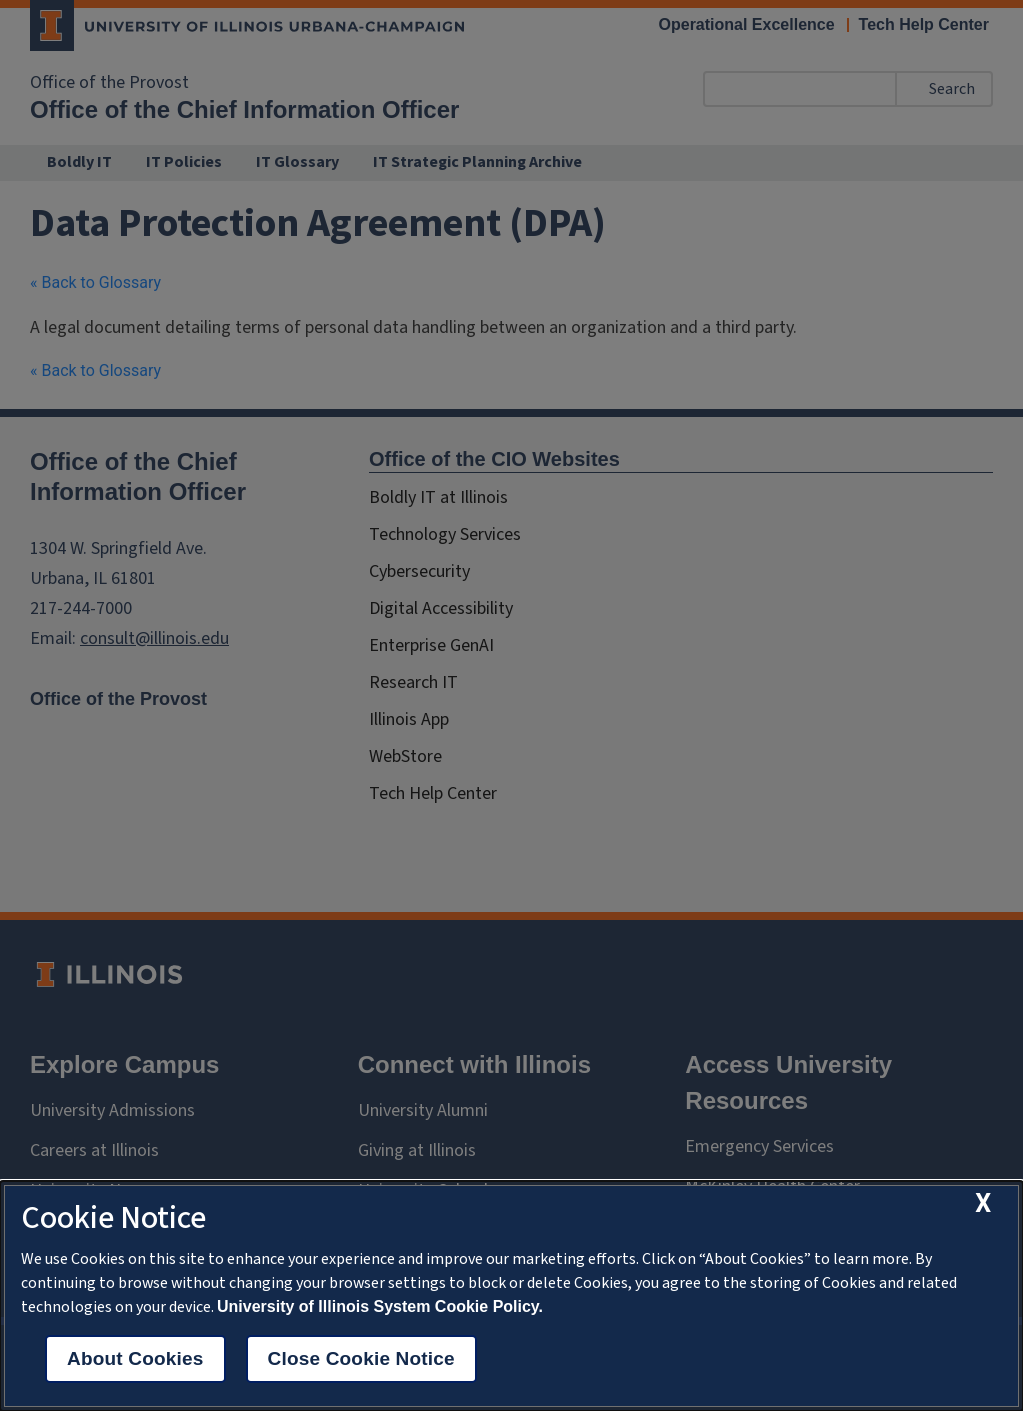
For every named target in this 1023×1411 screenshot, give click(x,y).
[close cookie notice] (983, 1203)
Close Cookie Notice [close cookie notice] (361, 1358)
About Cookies (135, 1358)
